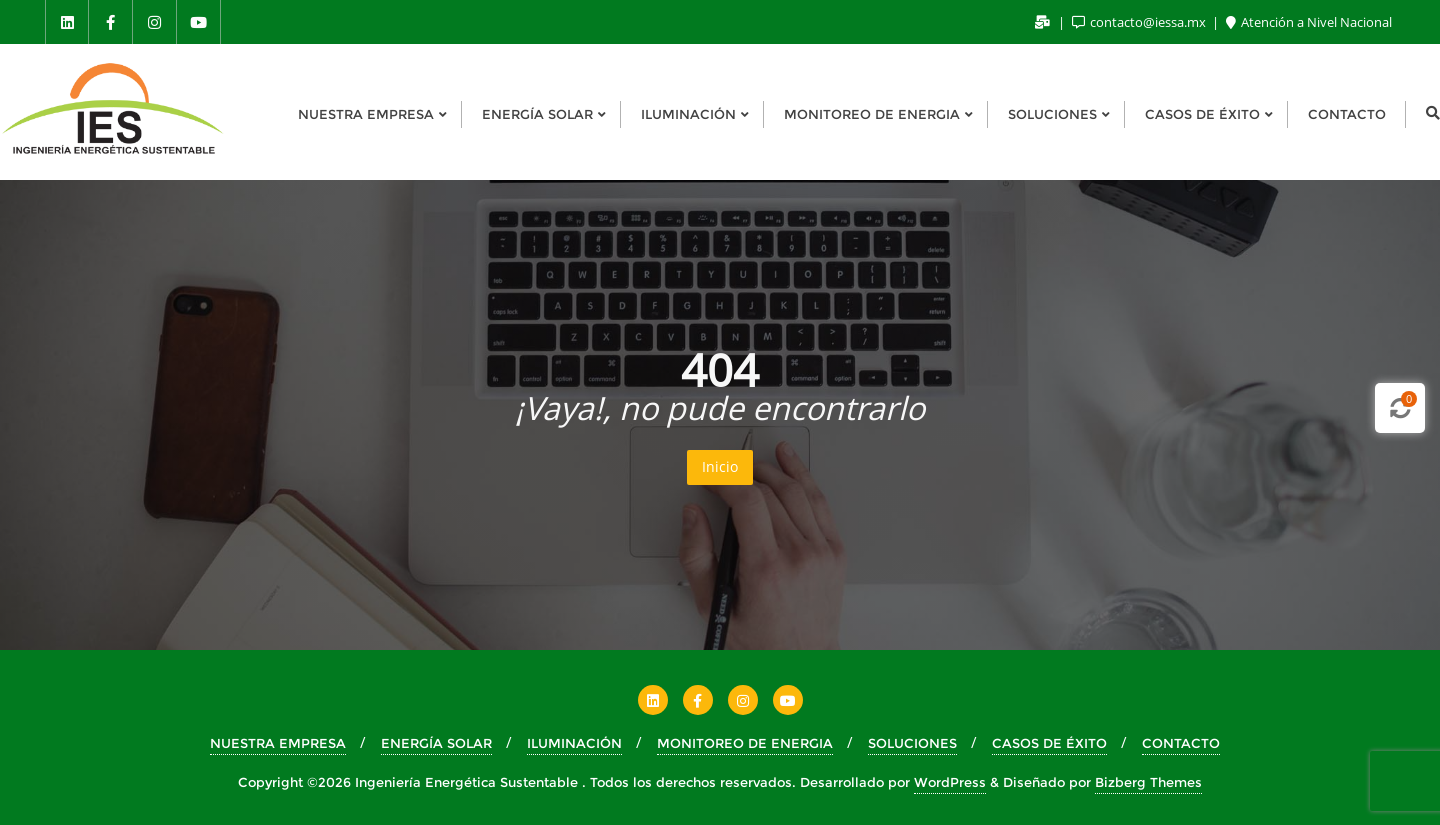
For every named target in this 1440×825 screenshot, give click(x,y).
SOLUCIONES (912, 743)
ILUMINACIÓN (574, 743)
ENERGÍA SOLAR (436, 743)
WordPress (950, 782)
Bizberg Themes (1148, 782)
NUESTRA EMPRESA (278, 743)
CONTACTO (1181, 743)
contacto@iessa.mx (1140, 22)
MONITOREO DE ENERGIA (745, 743)
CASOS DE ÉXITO (1049, 743)
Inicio (720, 466)
